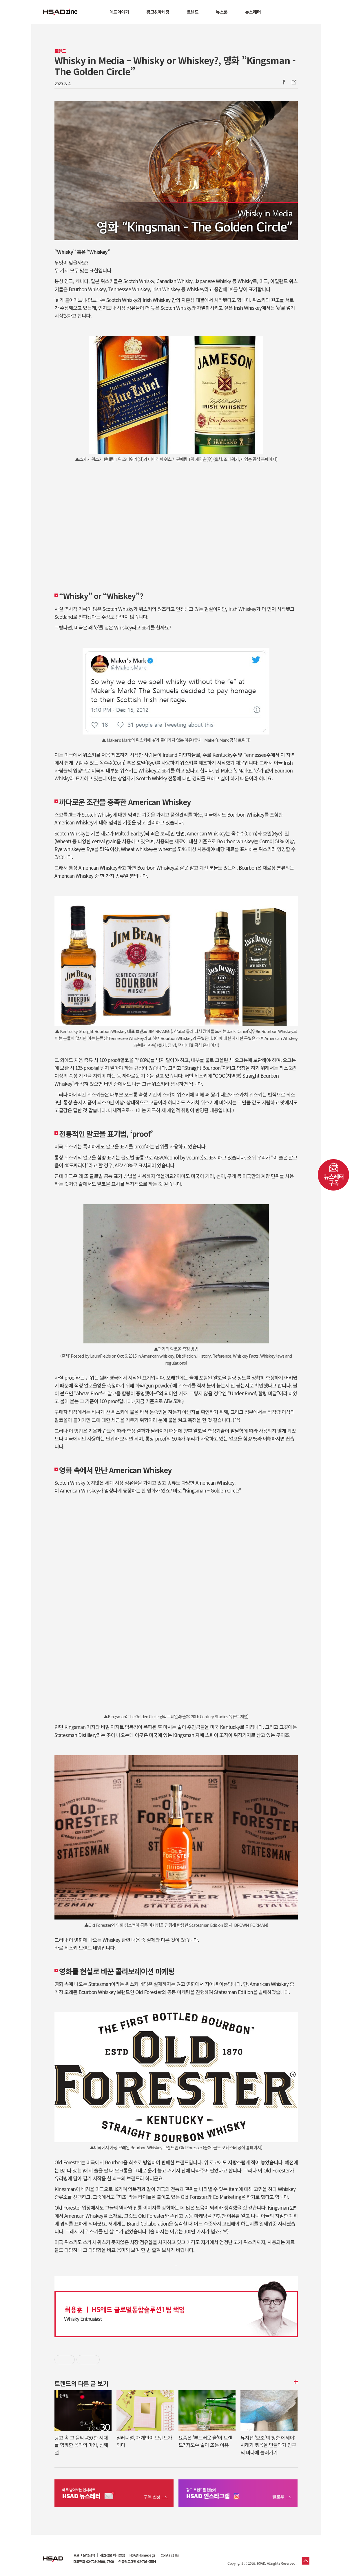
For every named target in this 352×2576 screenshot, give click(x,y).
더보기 (295, 2382)
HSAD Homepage (142, 2555)
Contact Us (170, 2555)
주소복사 (293, 82)
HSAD (53, 2554)
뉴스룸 (222, 12)
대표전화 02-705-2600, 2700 (93, 2561)
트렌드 (193, 12)
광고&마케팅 (157, 12)
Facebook (283, 82)
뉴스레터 (253, 12)
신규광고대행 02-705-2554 (137, 2561)
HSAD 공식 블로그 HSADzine (60, 11)
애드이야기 (119, 12)
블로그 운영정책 (84, 2555)
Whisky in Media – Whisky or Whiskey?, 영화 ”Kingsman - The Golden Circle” (175, 65)
